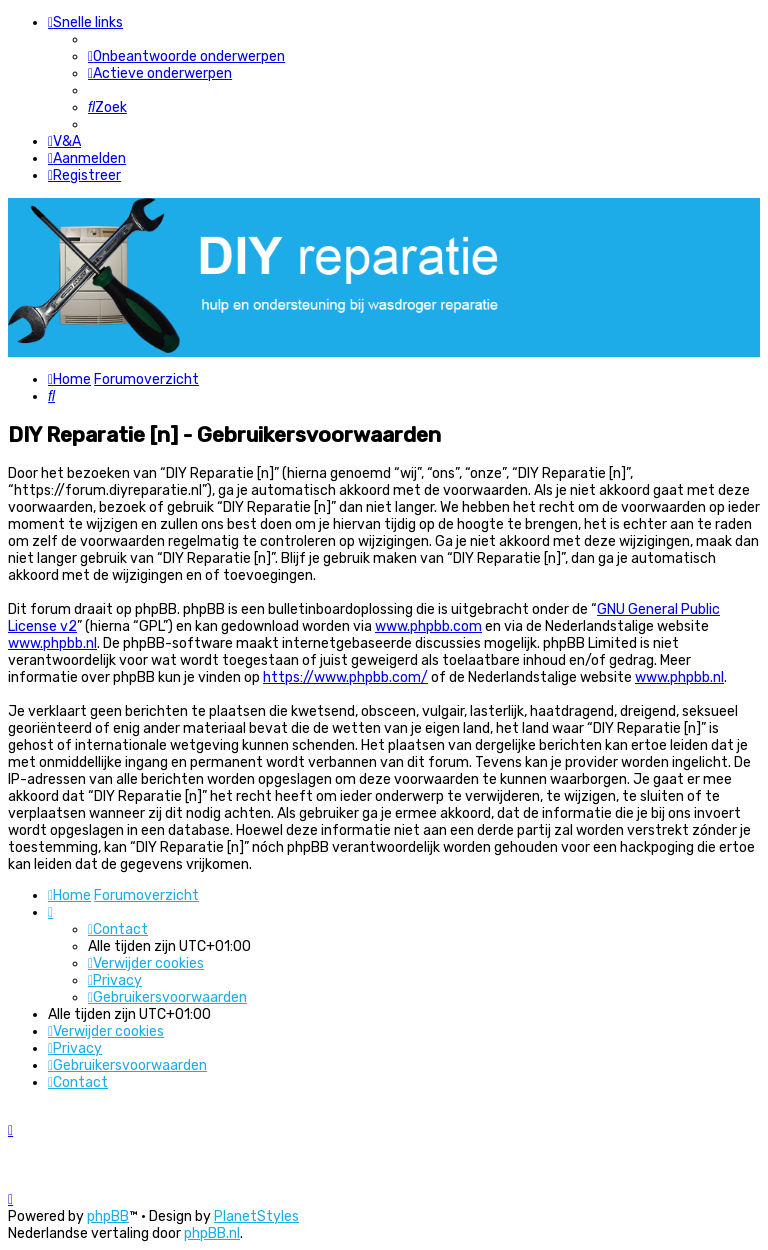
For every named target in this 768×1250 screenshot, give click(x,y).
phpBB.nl (212, 1233)
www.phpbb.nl (52, 643)
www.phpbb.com (428, 626)
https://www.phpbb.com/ (345, 677)
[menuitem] (186, 56)
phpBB (108, 1216)
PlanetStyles (256, 1216)
